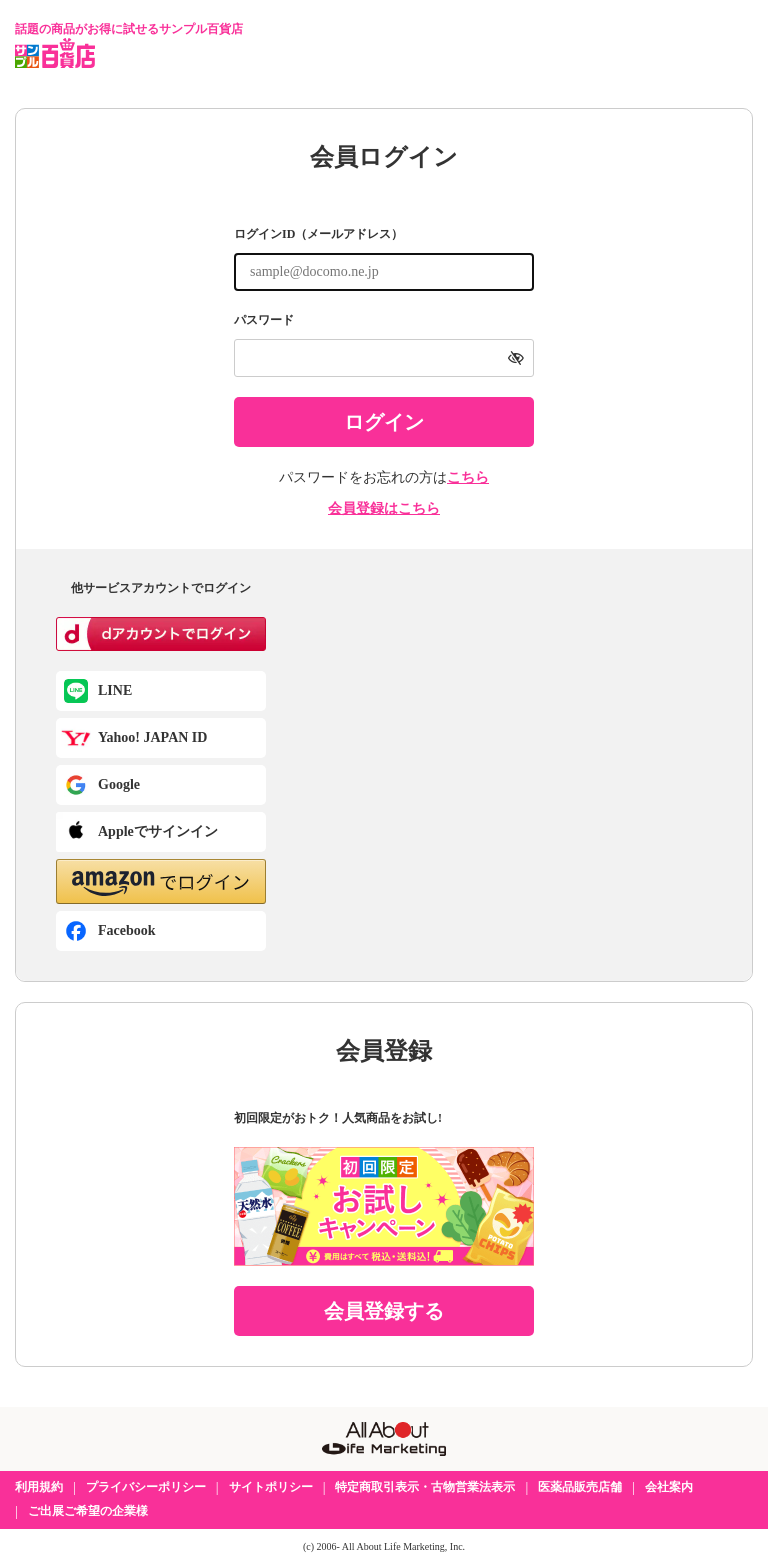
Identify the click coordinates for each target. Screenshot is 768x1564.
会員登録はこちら (384, 508)
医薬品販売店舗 (580, 1487)
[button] (161, 881)
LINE (115, 690)
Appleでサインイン (158, 831)
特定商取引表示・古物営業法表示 (425, 1487)
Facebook (127, 930)
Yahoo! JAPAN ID (152, 737)
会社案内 (669, 1487)
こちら (468, 477)
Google (119, 784)
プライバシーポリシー (146, 1487)
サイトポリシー (271, 1487)
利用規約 (39, 1487)
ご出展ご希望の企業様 (88, 1511)
